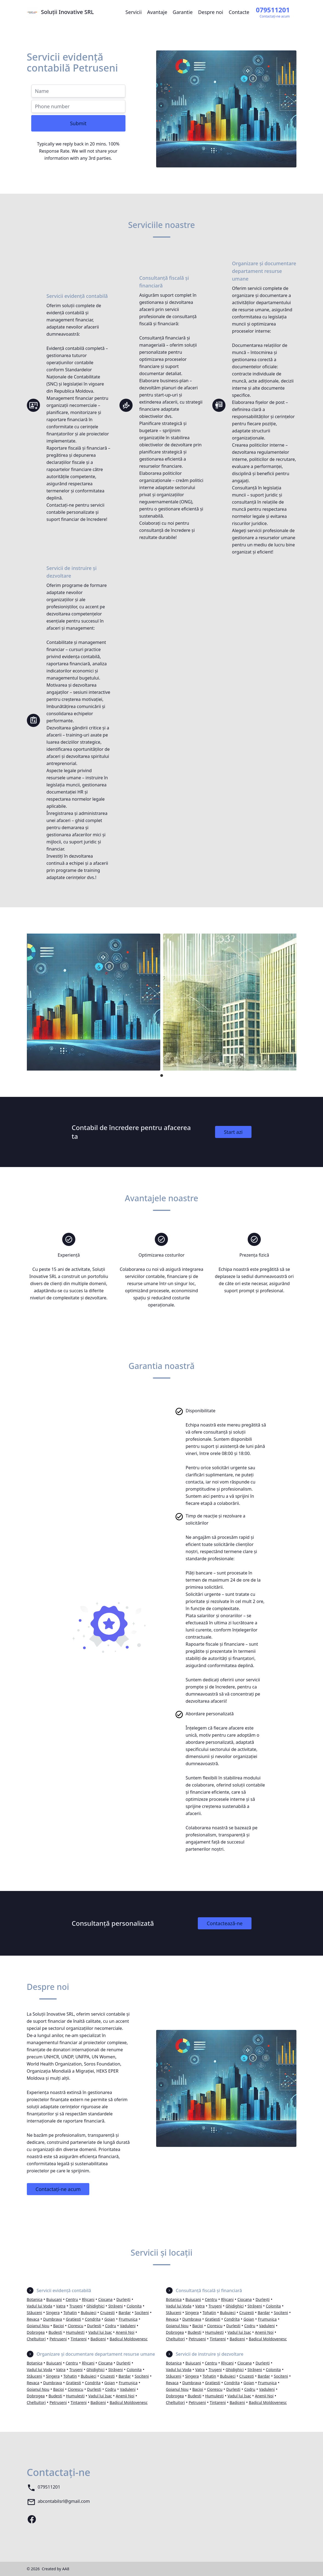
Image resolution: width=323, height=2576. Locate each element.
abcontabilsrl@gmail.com (64, 2501)
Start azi (233, 1132)
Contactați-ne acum (58, 2189)
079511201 (49, 2487)
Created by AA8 (55, 2568)
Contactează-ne (224, 1923)
